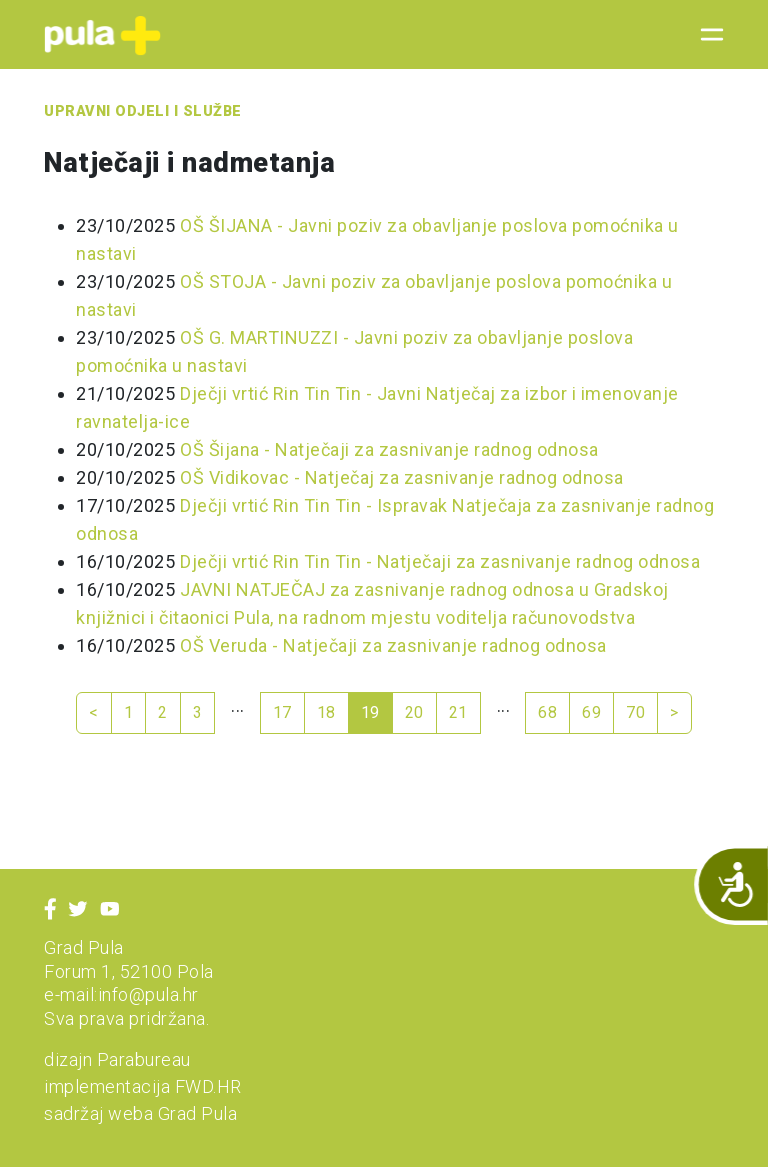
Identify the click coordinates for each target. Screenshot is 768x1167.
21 (458, 712)
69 (591, 712)
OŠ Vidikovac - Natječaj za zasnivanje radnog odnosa (402, 477)
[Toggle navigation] (706, 35)
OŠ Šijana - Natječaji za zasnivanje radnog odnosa (389, 449)
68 (547, 712)
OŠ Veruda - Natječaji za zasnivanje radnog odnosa (393, 645)
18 (326, 712)
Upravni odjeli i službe (143, 111)
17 (282, 712)
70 (635, 712)
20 (414, 712)
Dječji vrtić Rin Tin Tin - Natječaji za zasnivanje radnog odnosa (440, 561)
